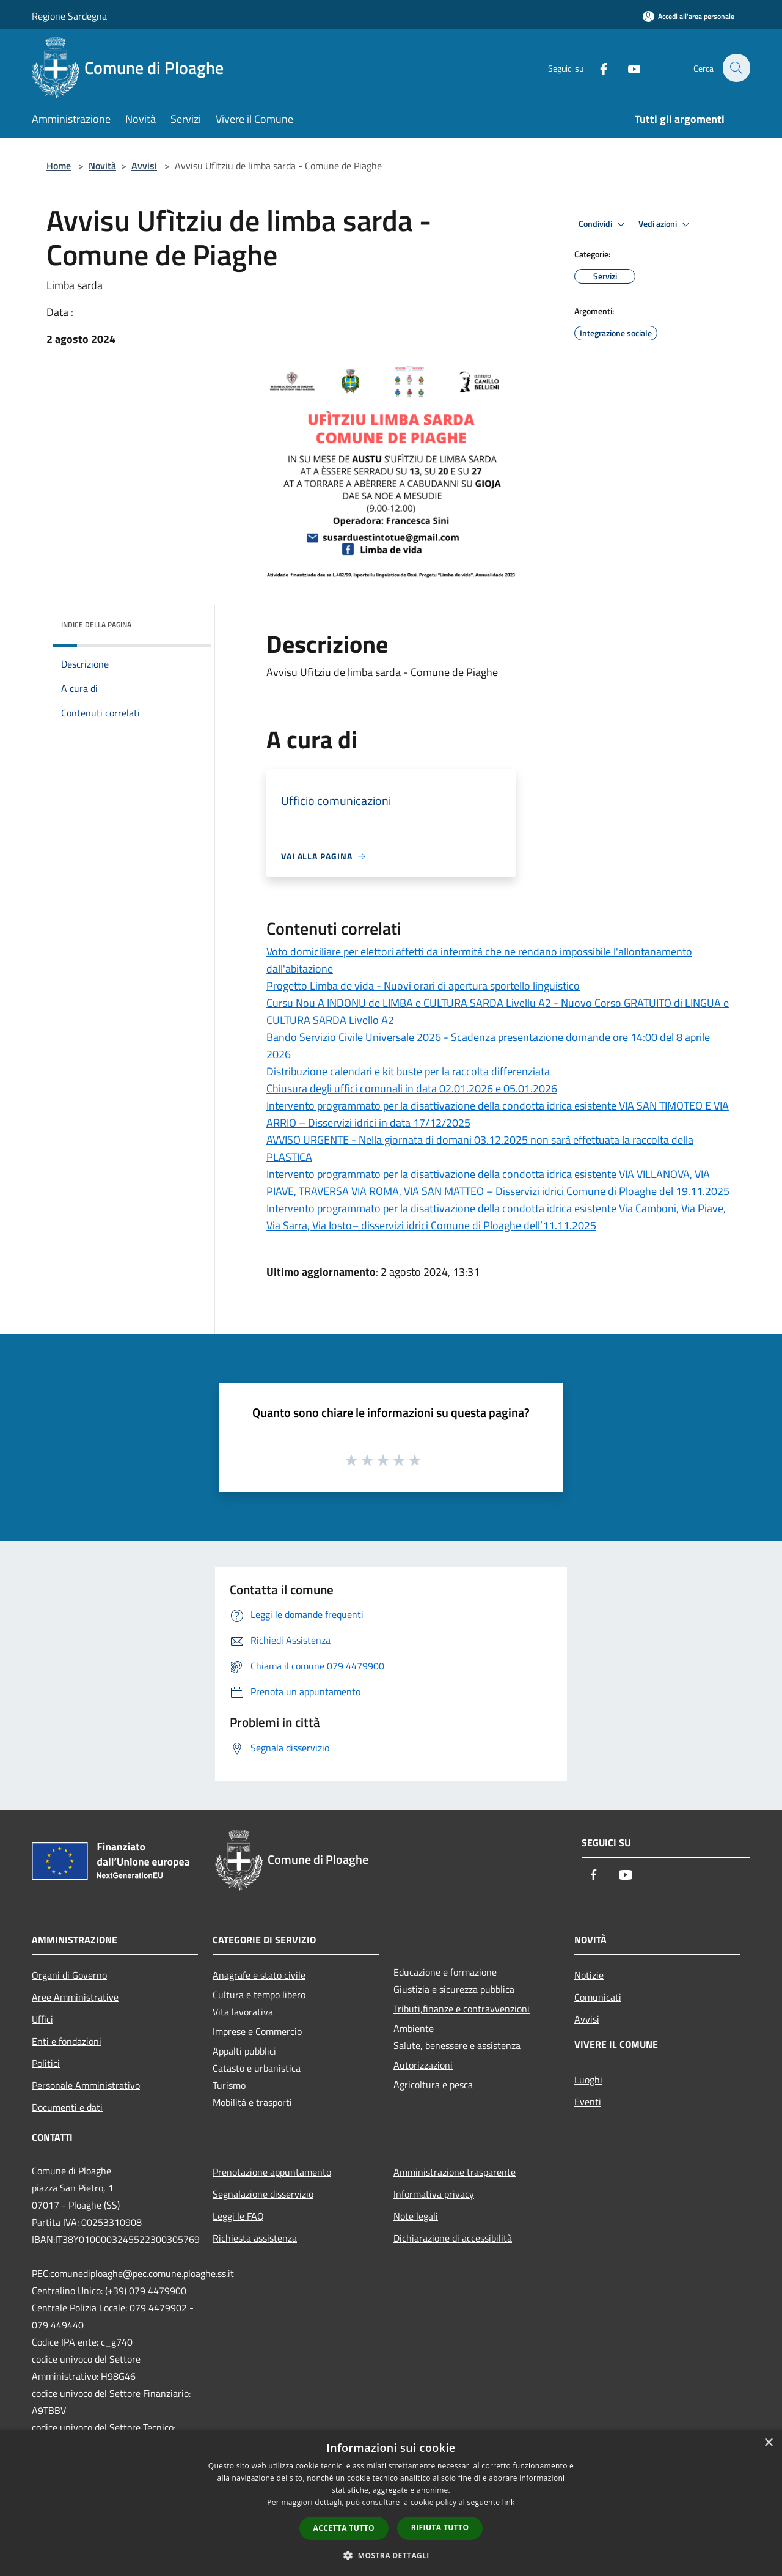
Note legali (415, 2216)
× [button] (768, 2443)
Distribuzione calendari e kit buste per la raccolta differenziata (408, 1071)
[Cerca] (735, 68)
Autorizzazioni (423, 2065)
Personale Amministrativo (86, 2085)
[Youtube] (627, 67)
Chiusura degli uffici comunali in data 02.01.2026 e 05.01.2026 (411, 1088)
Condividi (604, 224)
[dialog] (391, 2503)
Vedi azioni (665, 224)
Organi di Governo (69, 1975)
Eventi (587, 2101)
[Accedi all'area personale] (688, 16)
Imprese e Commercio (257, 2031)
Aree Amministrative (75, 1997)
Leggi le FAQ (238, 2216)
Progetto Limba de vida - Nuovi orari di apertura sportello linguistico (423, 985)
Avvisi (144, 165)
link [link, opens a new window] (508, 2502)
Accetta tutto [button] (344, 2528)
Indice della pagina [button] (96, 624)
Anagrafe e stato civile (259, 1975)
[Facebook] (596, 67)
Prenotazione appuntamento (272, 2172)
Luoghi (588, 2079)
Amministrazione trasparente (454, 2172)
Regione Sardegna (69, 16)
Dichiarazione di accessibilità (452, 2238)
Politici (46, 2063)
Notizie (589, 1975)
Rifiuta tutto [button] (440, 2527)
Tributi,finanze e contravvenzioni (461, 2008)
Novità (102, 165)
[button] (391, 2555)
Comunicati (597, 1997)
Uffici (42, 2019)
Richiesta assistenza (255, 2238)
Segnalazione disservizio (263, 2194)
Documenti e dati (67, 2107)
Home (58, 165)
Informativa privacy (433, 2194)
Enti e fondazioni (66, 2041)
